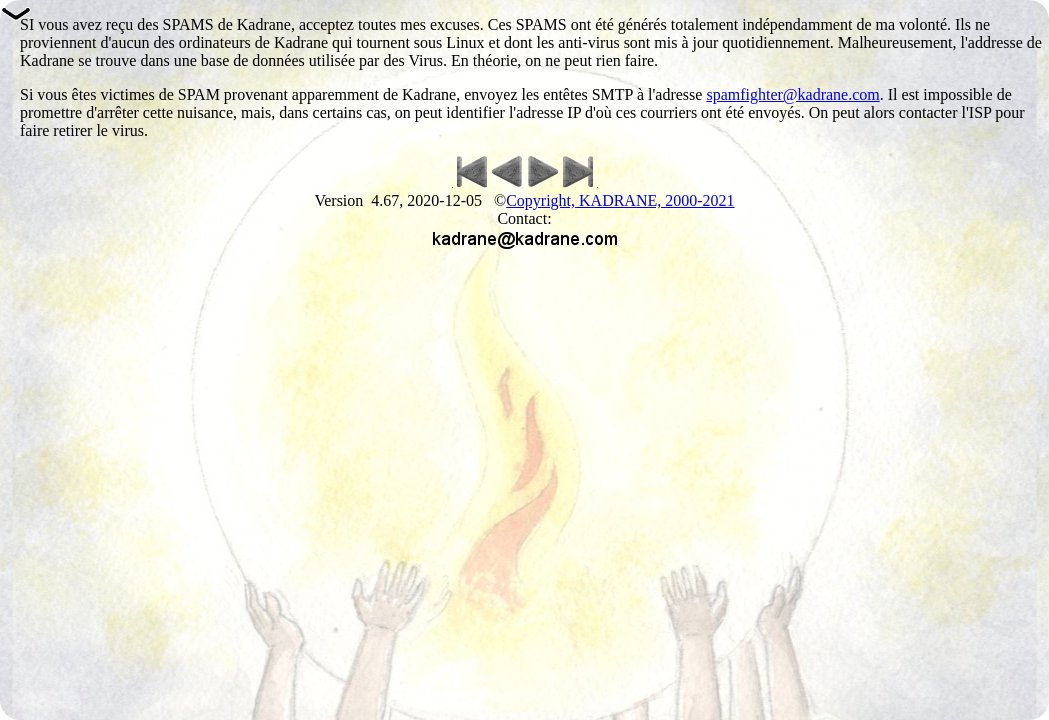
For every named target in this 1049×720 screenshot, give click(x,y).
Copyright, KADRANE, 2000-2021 (620, 200)
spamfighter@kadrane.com (792, 94)
